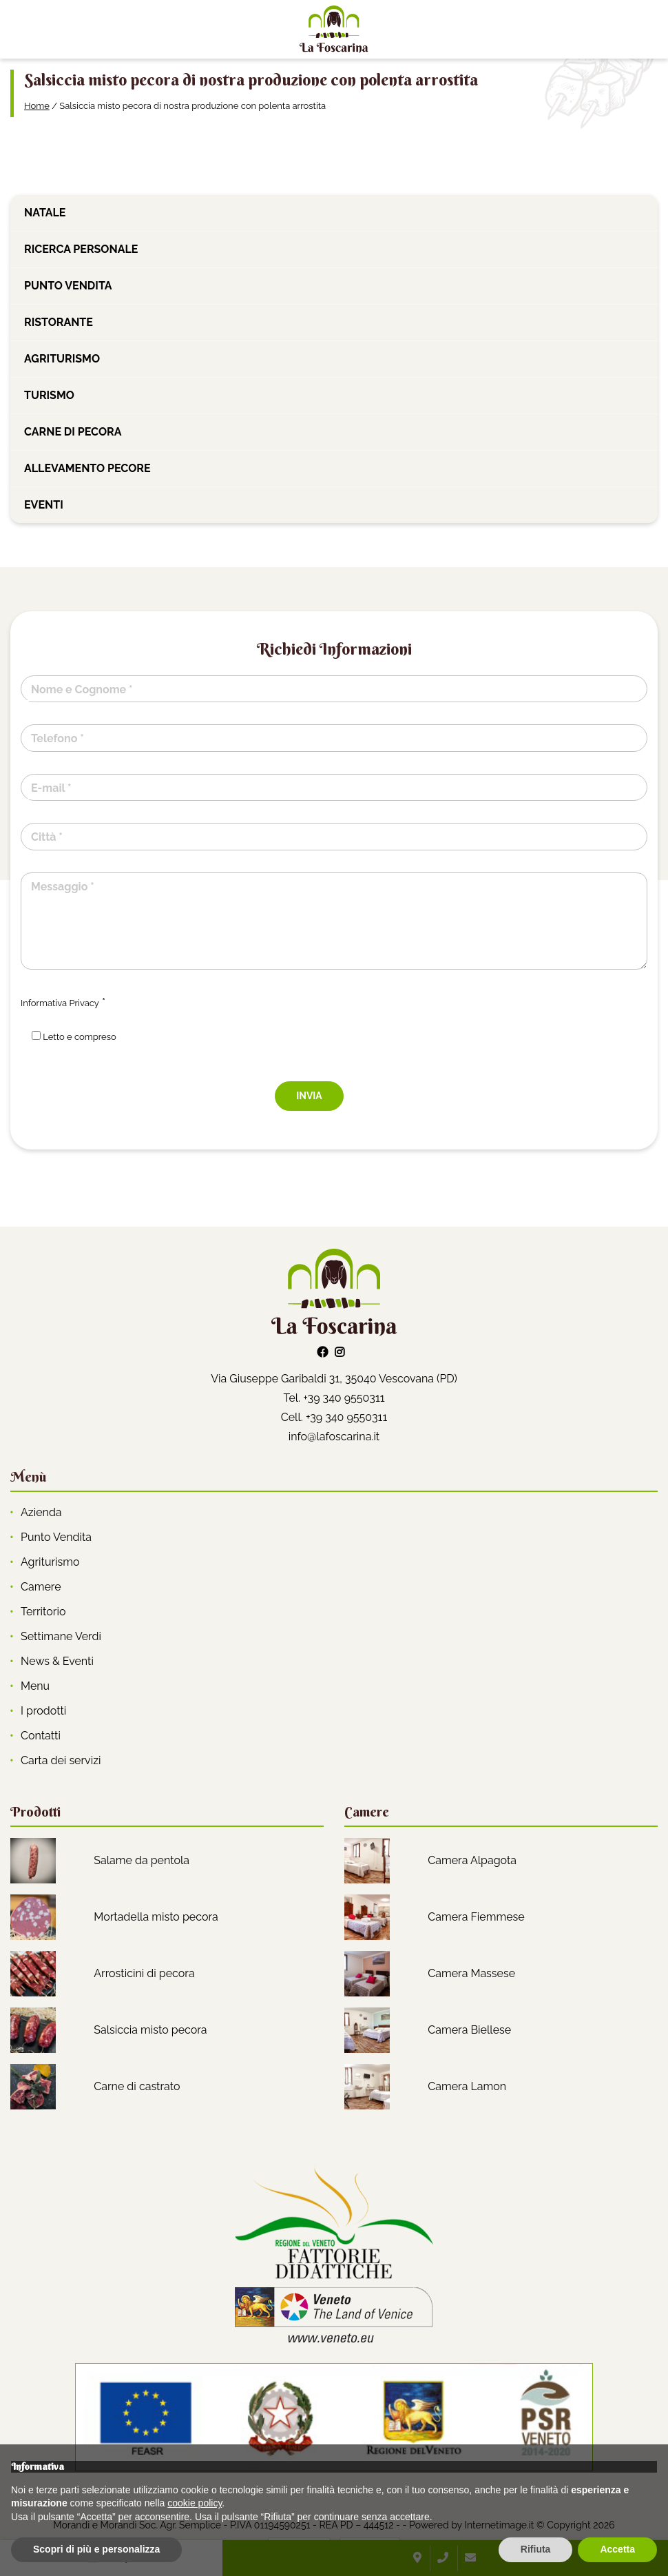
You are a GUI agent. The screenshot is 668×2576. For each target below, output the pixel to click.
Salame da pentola (141, 1860)
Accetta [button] (617, 2549)
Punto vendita (68, 285)
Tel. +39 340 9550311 (333, 1397)
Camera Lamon (467, 2086)
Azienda (41, 1512)
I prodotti (43, 1710)
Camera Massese (471, 1973)
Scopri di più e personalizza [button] (96, 2549)
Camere (41, 1586)
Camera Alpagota (472, 1860)
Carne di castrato (137, 2086)
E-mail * (51, 788)
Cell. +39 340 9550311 (334, 1417)
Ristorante (58, 322)
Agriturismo (62, 358)
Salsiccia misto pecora (150, 2029)
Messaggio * (62, 886)
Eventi (43, 504)
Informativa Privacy (60, 1003)
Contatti (41, 1735)
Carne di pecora (72, 431)
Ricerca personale (81, 249)
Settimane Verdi (61, 1636)
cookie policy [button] (194, 2502)
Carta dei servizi (61, 1760)
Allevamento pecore (87, 468)
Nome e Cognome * (81, 689)
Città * (47, 837)
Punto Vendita (56, 1537)
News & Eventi (57, 1661)
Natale (44, 212)
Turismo (49, 395)
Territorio (43, 1611)
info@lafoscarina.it (334, 1436)
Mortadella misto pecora (156, 1916)
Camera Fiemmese (476, 1916)
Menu (35, 1686)
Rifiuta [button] (536, 2549)
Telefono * (57, 738)
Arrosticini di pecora (144, 1973)
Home (37, 106)
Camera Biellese (469, 2029)
